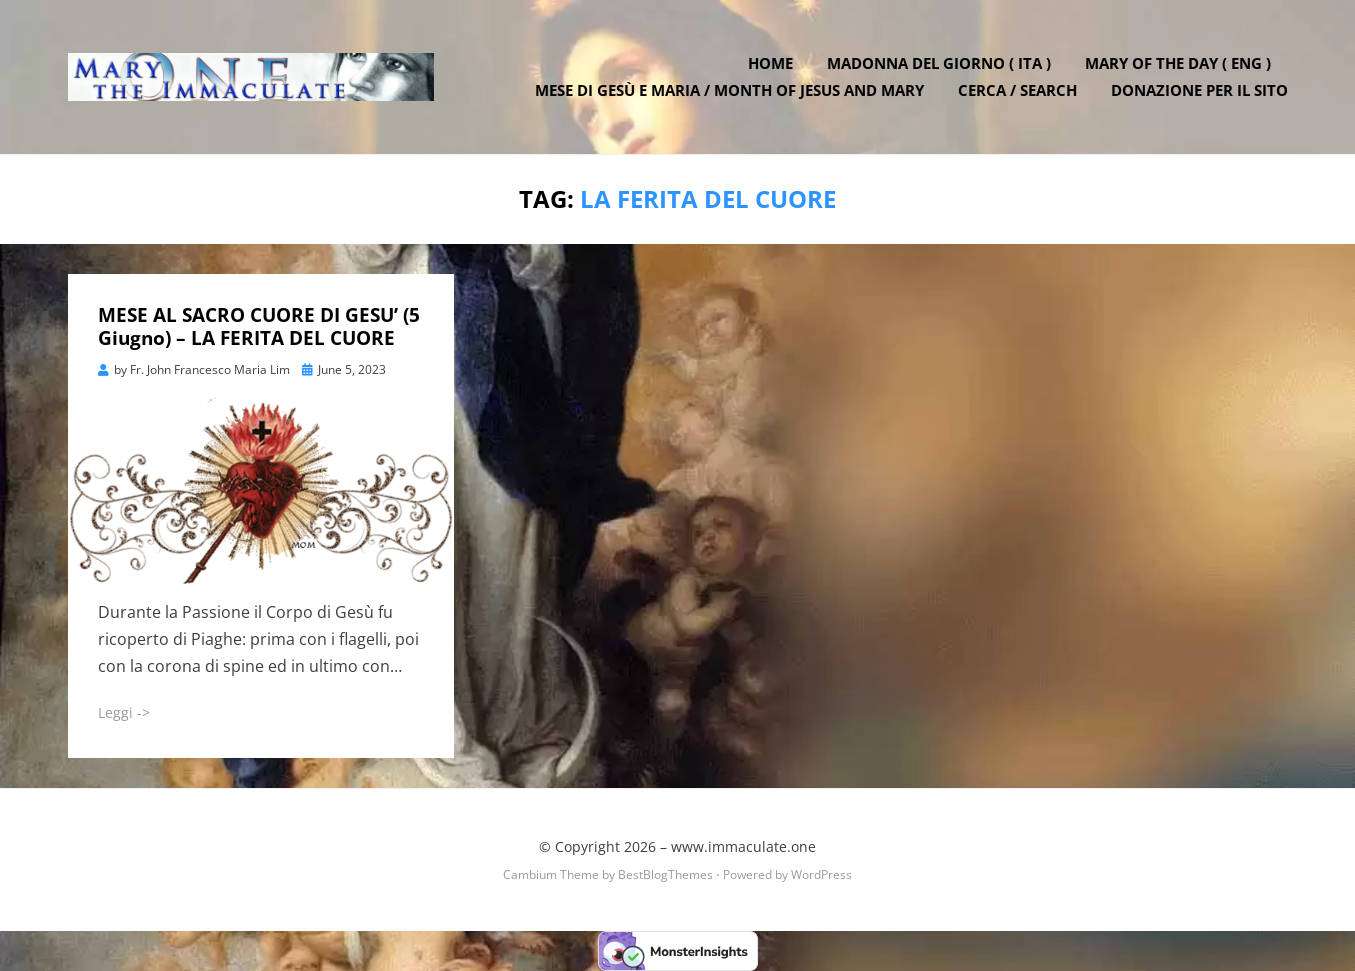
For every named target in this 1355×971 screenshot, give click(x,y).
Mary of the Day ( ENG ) (1178, 63)
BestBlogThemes (665, 874)
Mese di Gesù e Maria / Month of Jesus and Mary (729, 90)
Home (770, 63)
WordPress (821, 874)
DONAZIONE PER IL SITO (1199, 90)
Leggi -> (124, 712)
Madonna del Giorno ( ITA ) (939, 63)
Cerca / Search (1017, 90)
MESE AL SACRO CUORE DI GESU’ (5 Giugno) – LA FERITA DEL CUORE (259, 326)
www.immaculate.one (743, 846)
